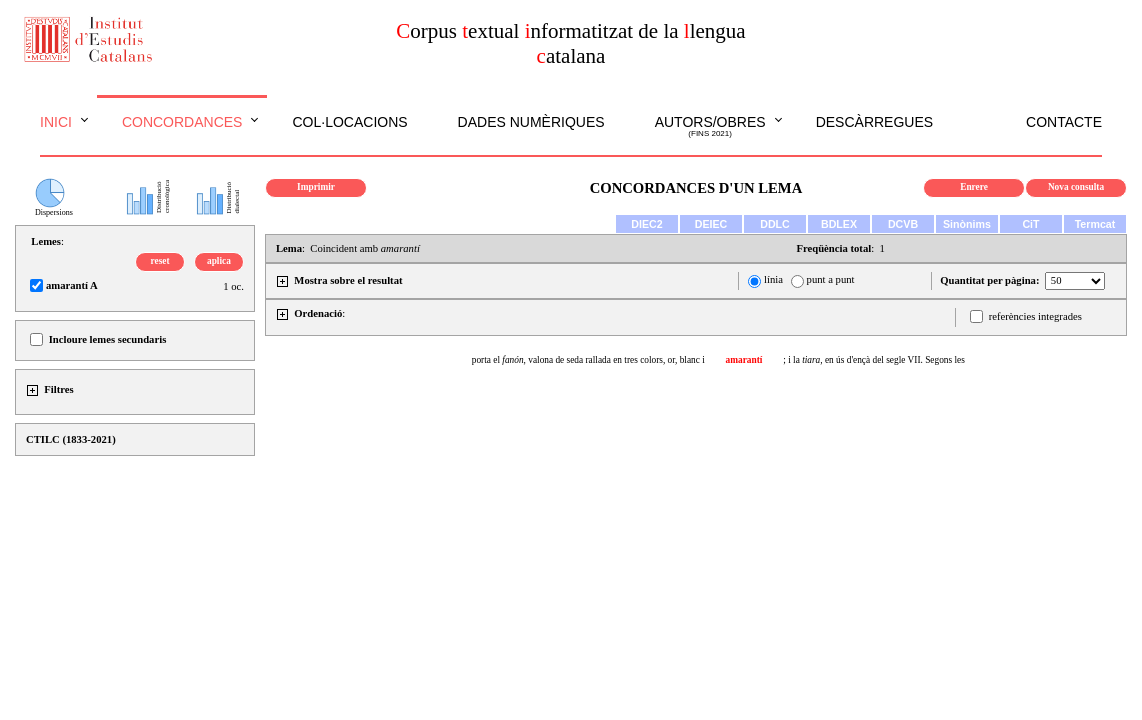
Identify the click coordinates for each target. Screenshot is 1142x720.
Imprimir (316, 187)
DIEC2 (646, 224)
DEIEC (711, 224)
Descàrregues (874, 122)
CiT (1030, 224)
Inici (56, 122)
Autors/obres (710, 127)
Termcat (1095, 224)
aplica (219, 261)
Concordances (182, 122)
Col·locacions (349, 122)
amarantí (744, 360)
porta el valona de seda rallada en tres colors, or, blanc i (588, 360)
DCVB (903, 224)
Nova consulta (1076, 187)
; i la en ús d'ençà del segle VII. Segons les (874, 360)
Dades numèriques (531, 122)
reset (160, 261)
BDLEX (839, 224)
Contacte (1064, 122)
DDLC (775, 224)
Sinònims (967, 224)
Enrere (974, 187)
